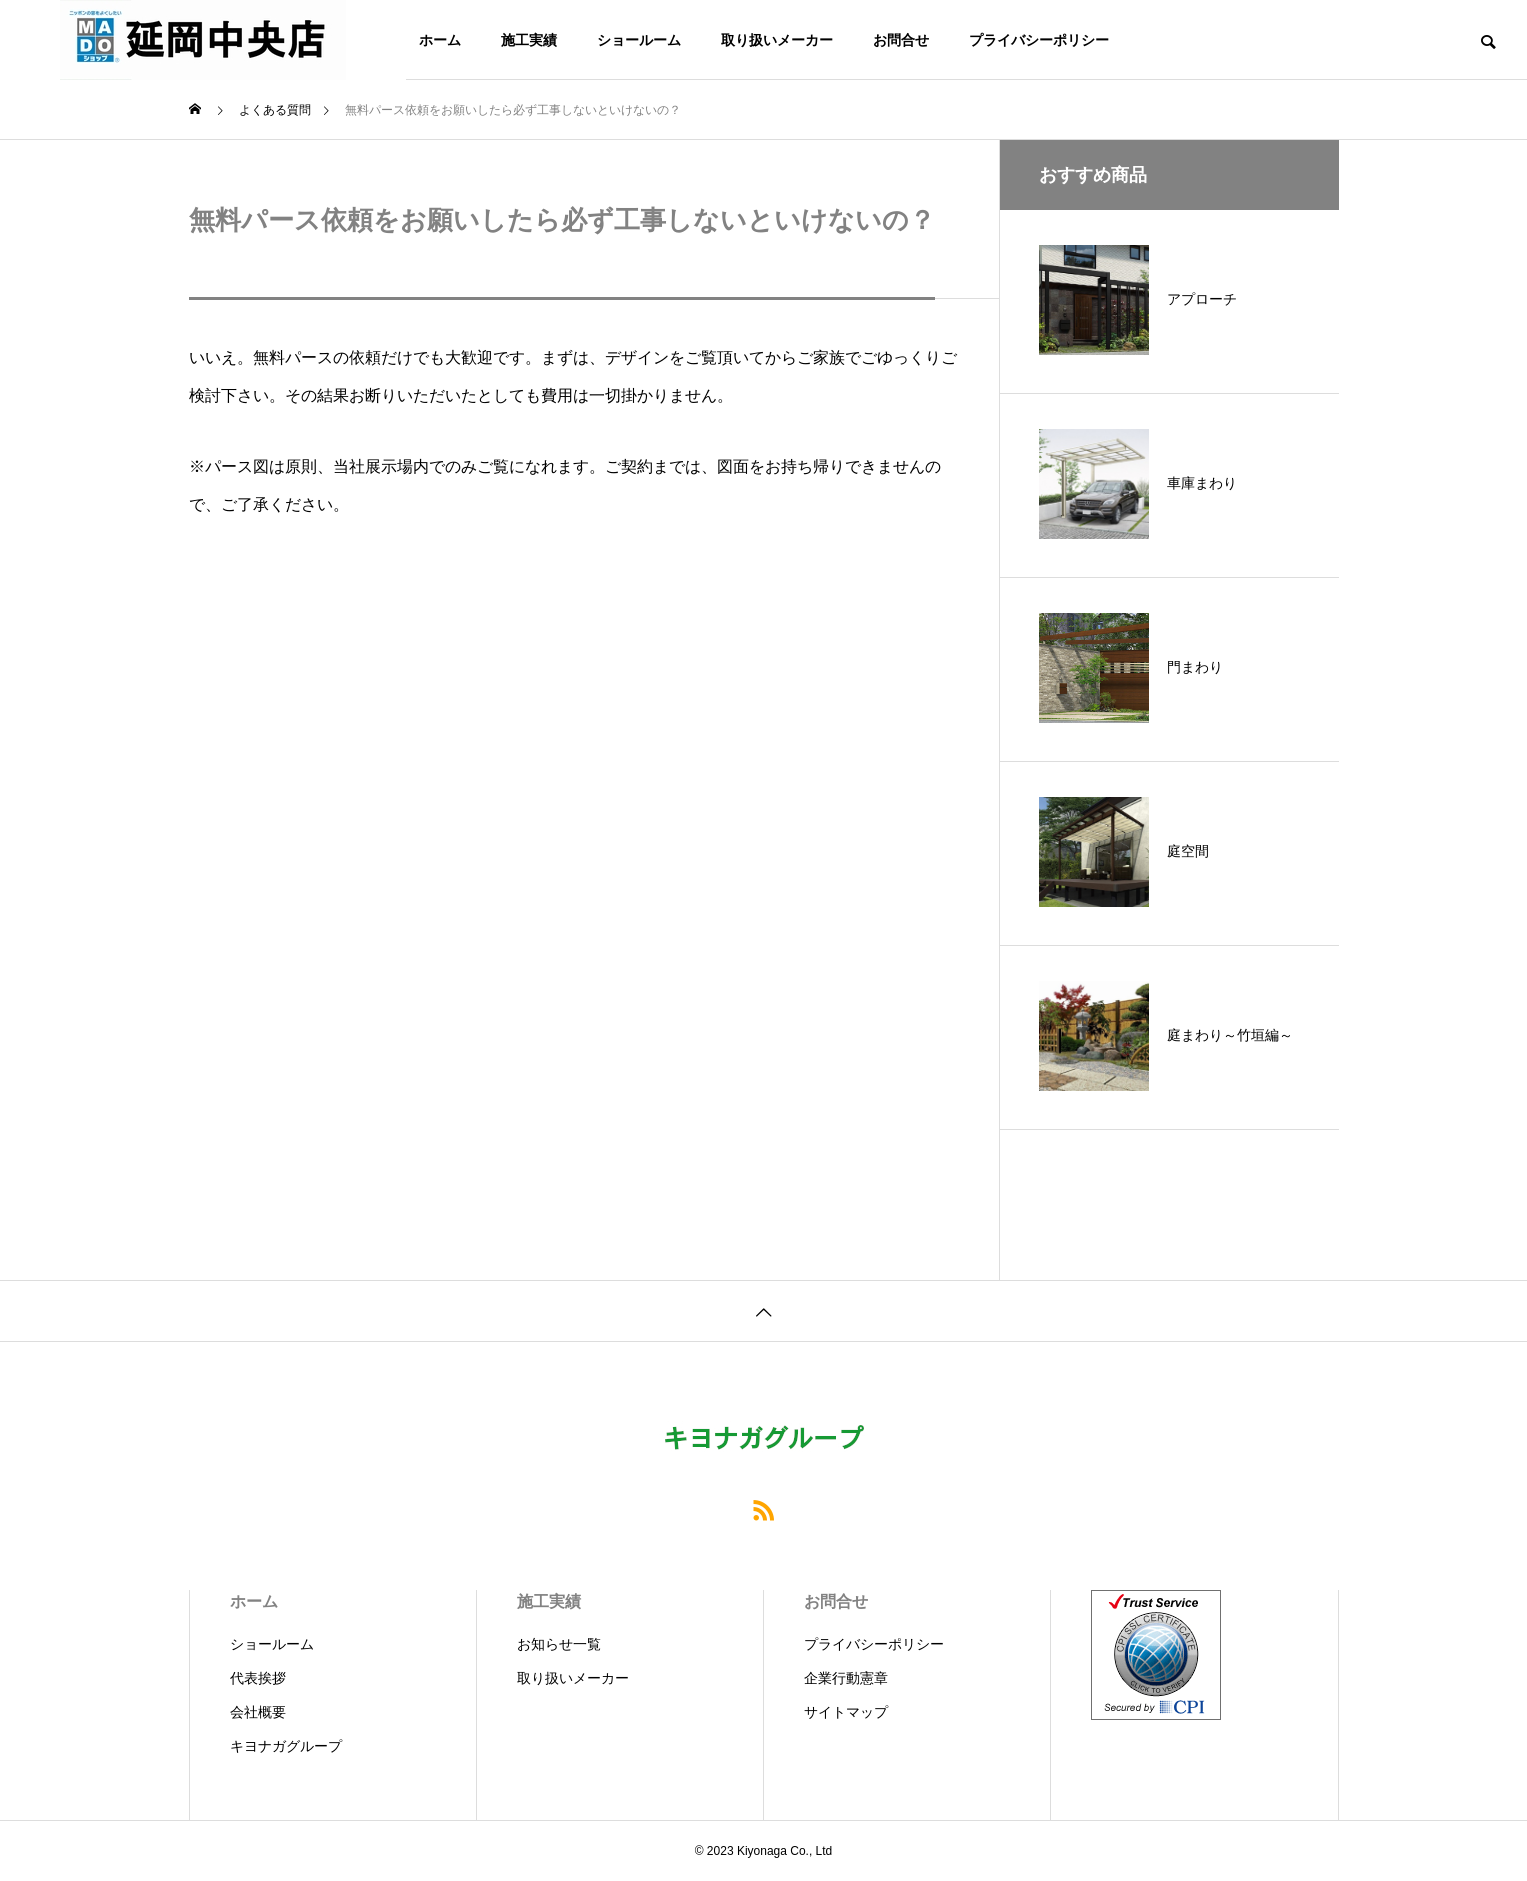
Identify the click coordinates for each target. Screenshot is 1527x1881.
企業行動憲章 (846, 1678)
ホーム (440, 40)
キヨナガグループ (286, 1746)
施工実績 (529, 40)
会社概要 (258, 1712)
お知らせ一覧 (559, 1644)
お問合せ (901, 40)
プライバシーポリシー (1039, 40)
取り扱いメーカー (777, 40)
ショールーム (639, 40)
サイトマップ (846, 1712)
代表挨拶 (258, 1678)
